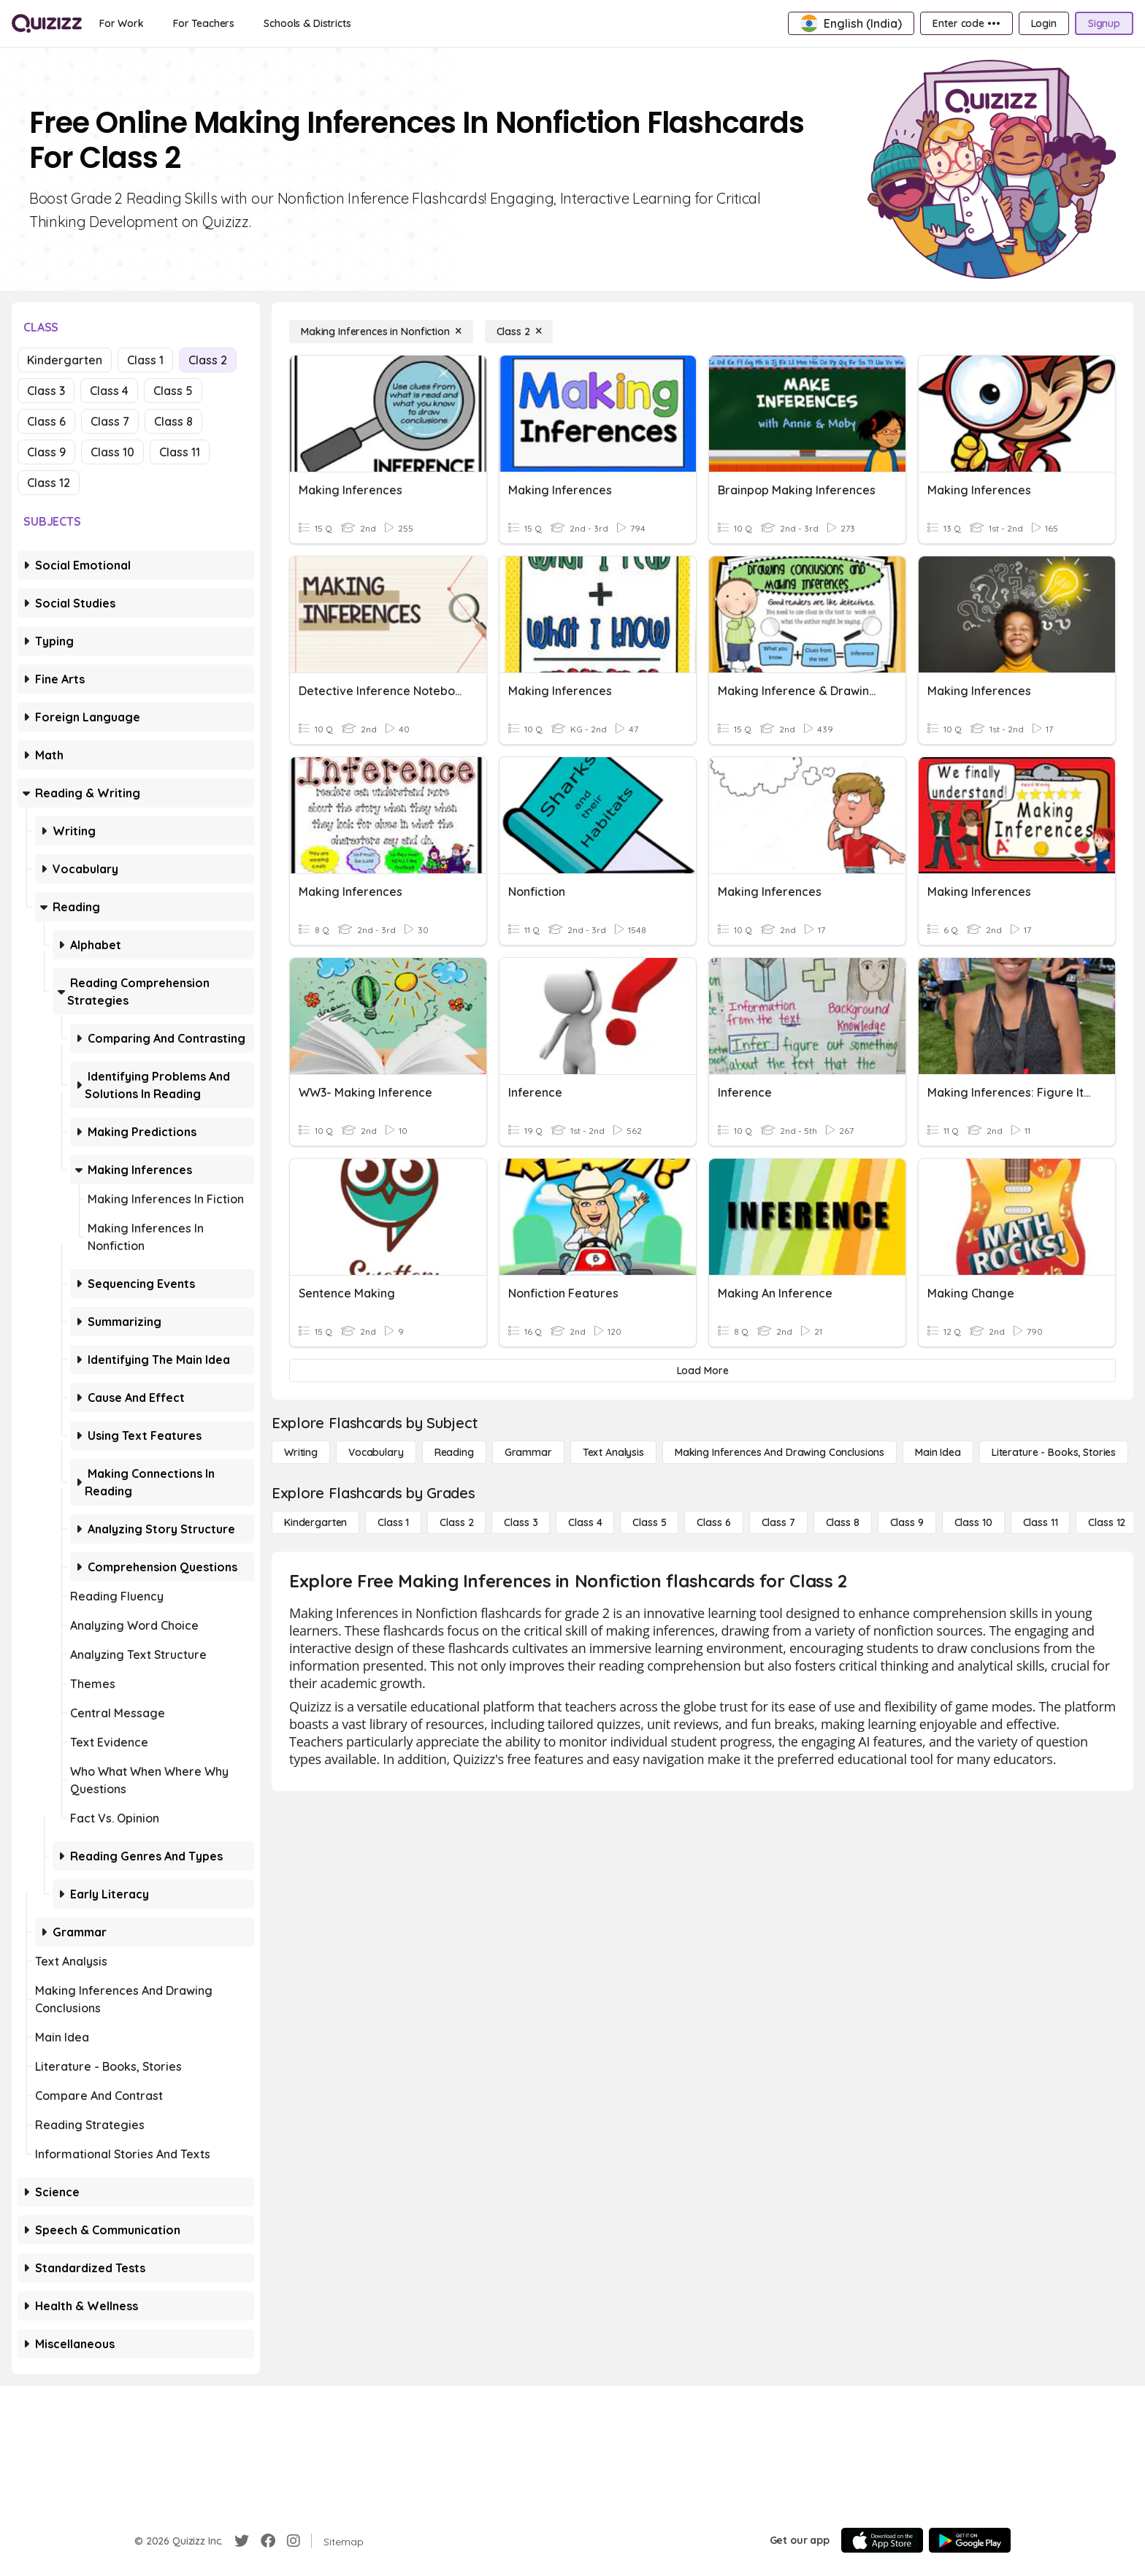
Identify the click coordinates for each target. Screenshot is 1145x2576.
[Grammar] (528, 1452)
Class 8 (173, 421)
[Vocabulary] (376, 1452)
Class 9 (46, 452)
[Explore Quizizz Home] (47, 23)
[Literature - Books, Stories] (1053, 1452)
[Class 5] (649, 1522)
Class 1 (145, 360)
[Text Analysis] (613, 1452)
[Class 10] (973, 1522)
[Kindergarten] (315, 1522)
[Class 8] (842, 1522)
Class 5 (173, 390)
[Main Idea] (938, 1452)
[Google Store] (970, 2540)
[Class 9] (907, 1522)
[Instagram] (293, 2541)
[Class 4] (585, 1522)
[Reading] (454, 1452)
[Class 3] (520, 1522)
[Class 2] (519, 331)
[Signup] (1104, 23)
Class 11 (179, 452)
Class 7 (110, 421)
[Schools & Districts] (307, 23)
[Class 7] (778, 1522)
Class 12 (48, 482)
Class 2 (207, 360)
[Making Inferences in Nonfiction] (381, 331)
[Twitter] (241, 2541)
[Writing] (301, 1452)
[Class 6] (713, 1522)
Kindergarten (64, 360)
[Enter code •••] (966, 23)
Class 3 (46, 390)
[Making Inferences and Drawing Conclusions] (779, 1452)
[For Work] (122, 23)
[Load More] (702, 1370)
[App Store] (882, 2540)
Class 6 (46, 421)
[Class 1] (393, 1522)
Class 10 (112, 452)
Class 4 (109, 390)
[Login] (1044, 23)
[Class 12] (1107, 1522)
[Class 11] (1041, 1522)
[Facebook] (268, 2541)
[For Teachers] (203, 23)
